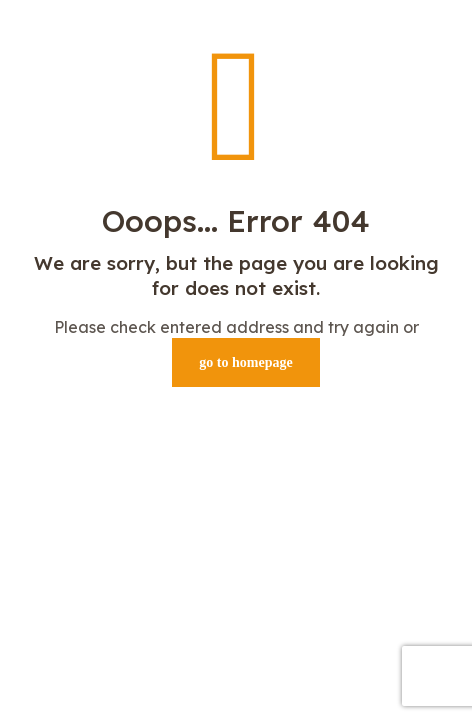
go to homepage (245, 362)
